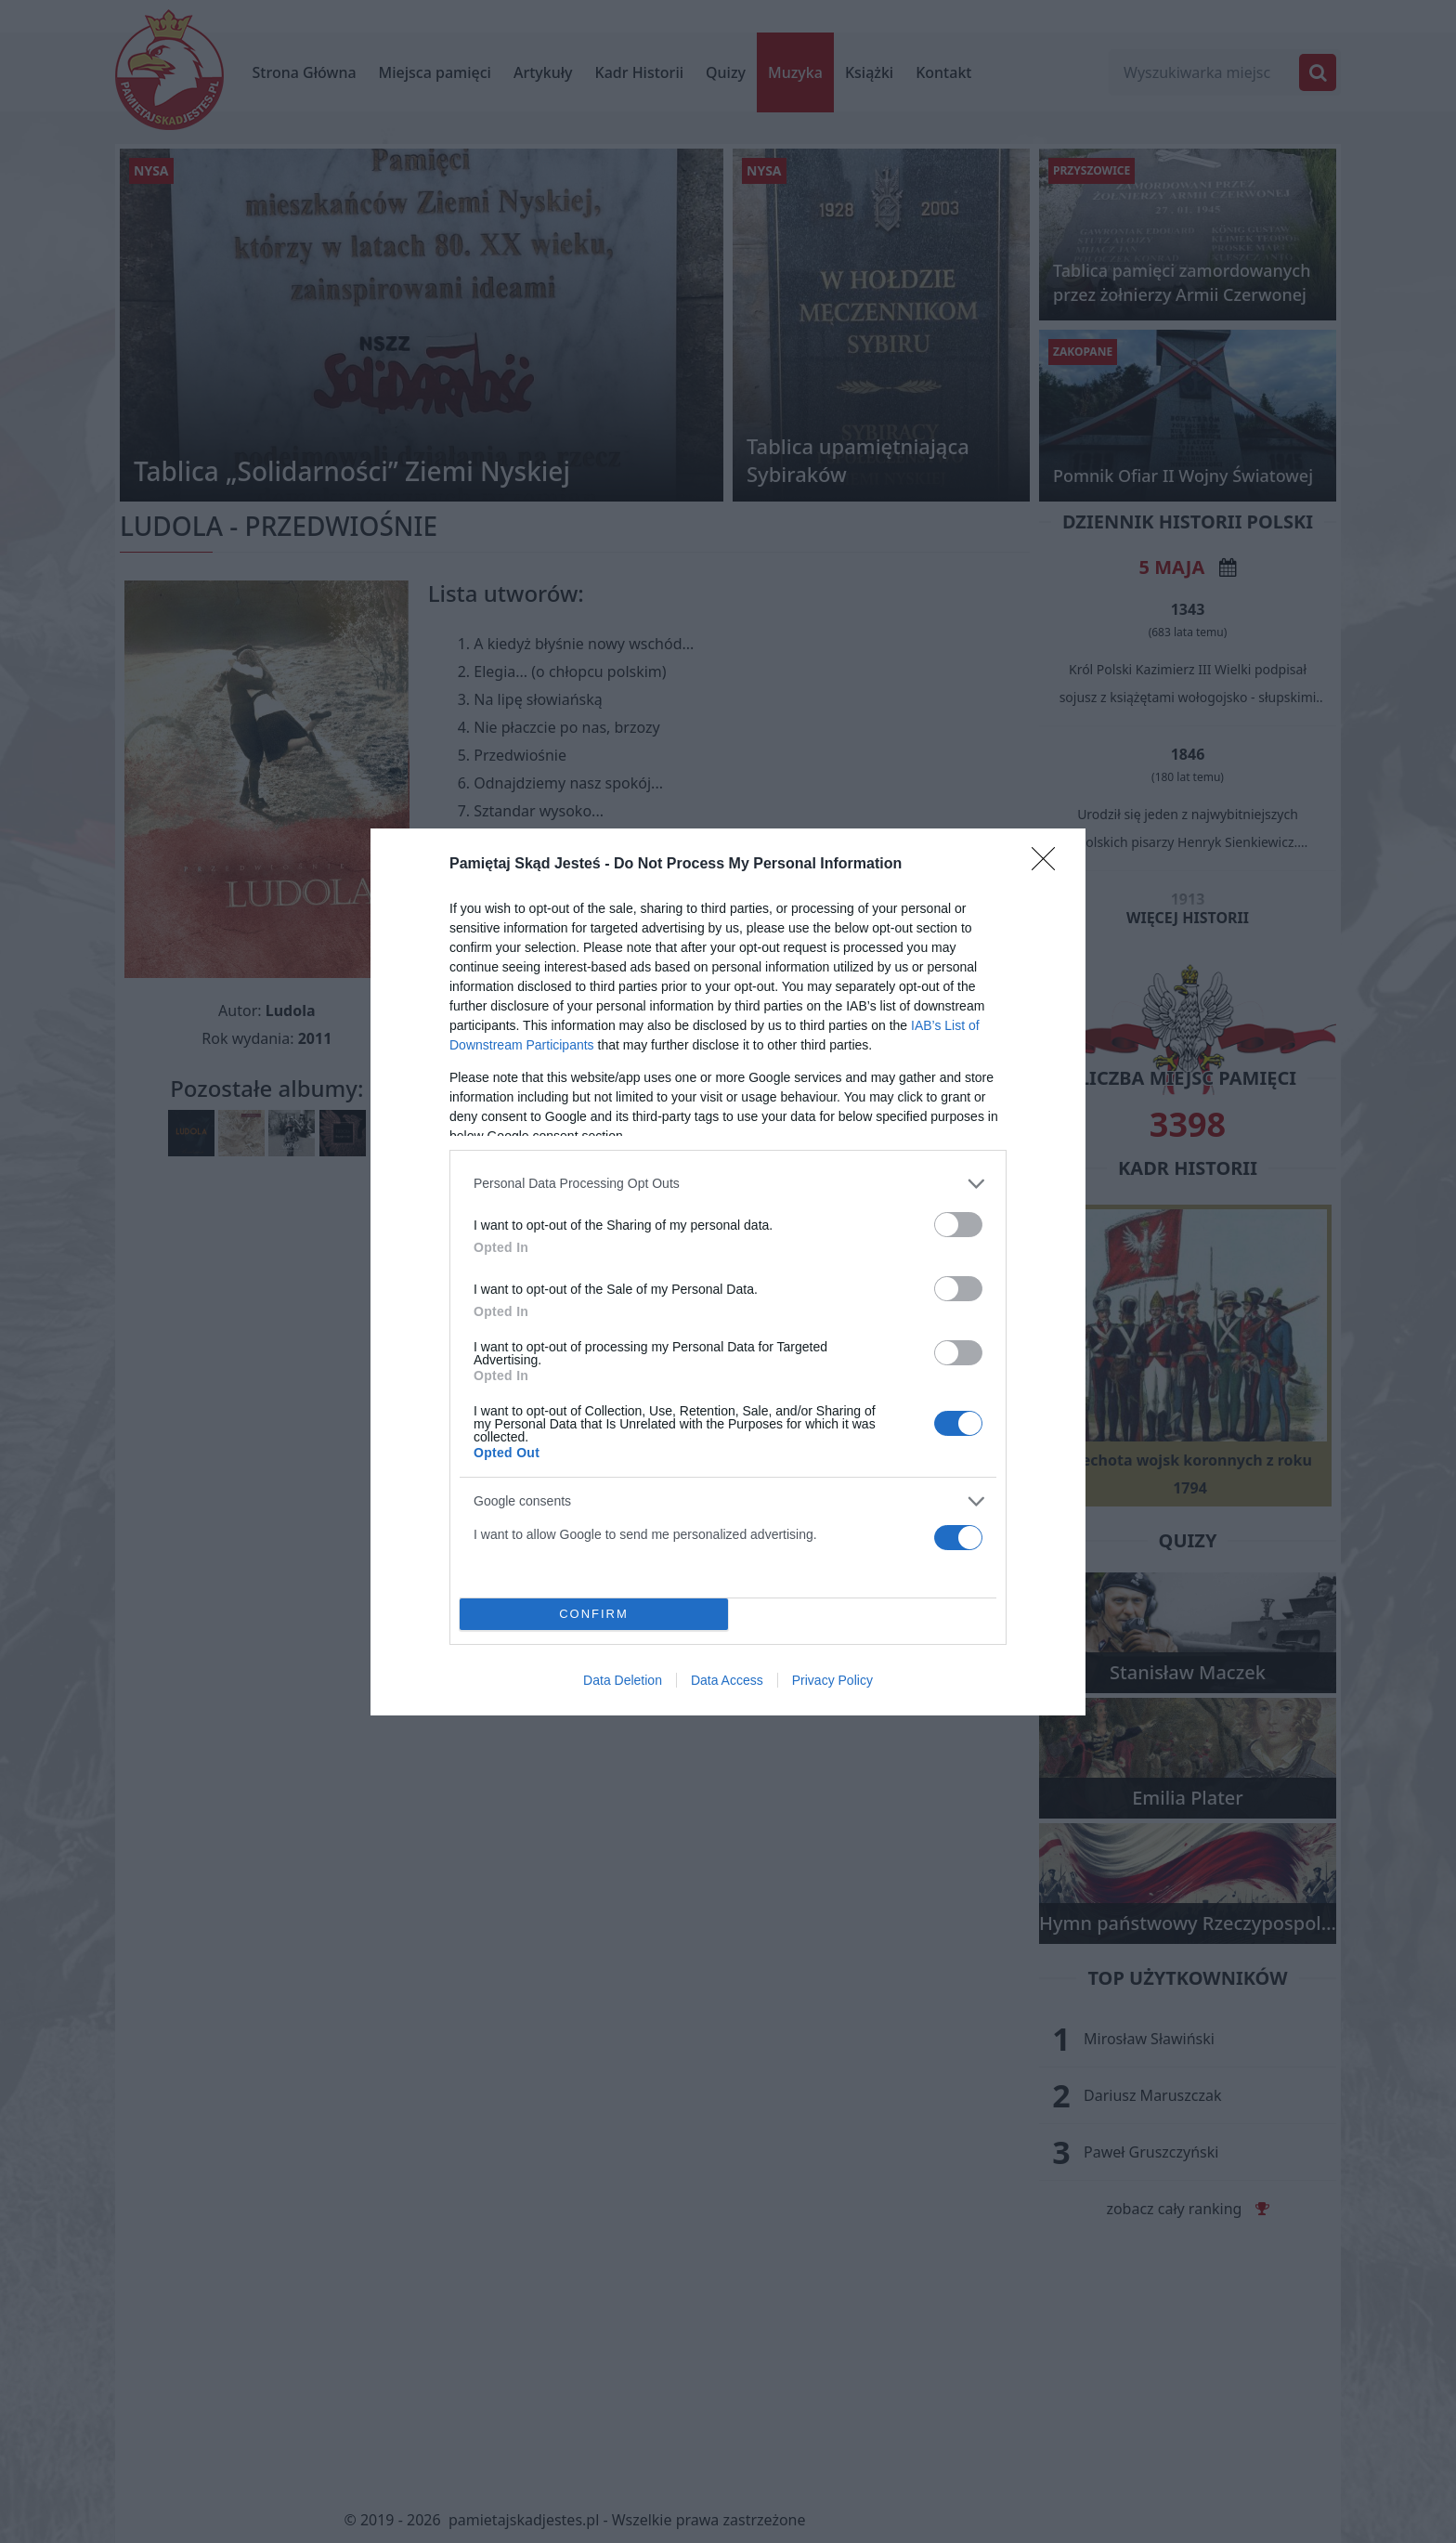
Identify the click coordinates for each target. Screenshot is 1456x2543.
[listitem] (728, 1183)
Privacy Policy (832, 1680)
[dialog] (728, 1271)
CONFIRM (594, 1613)
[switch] (958, 1224)
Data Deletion (622, 1680)
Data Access (727, 1680)
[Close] (1049, 864)
